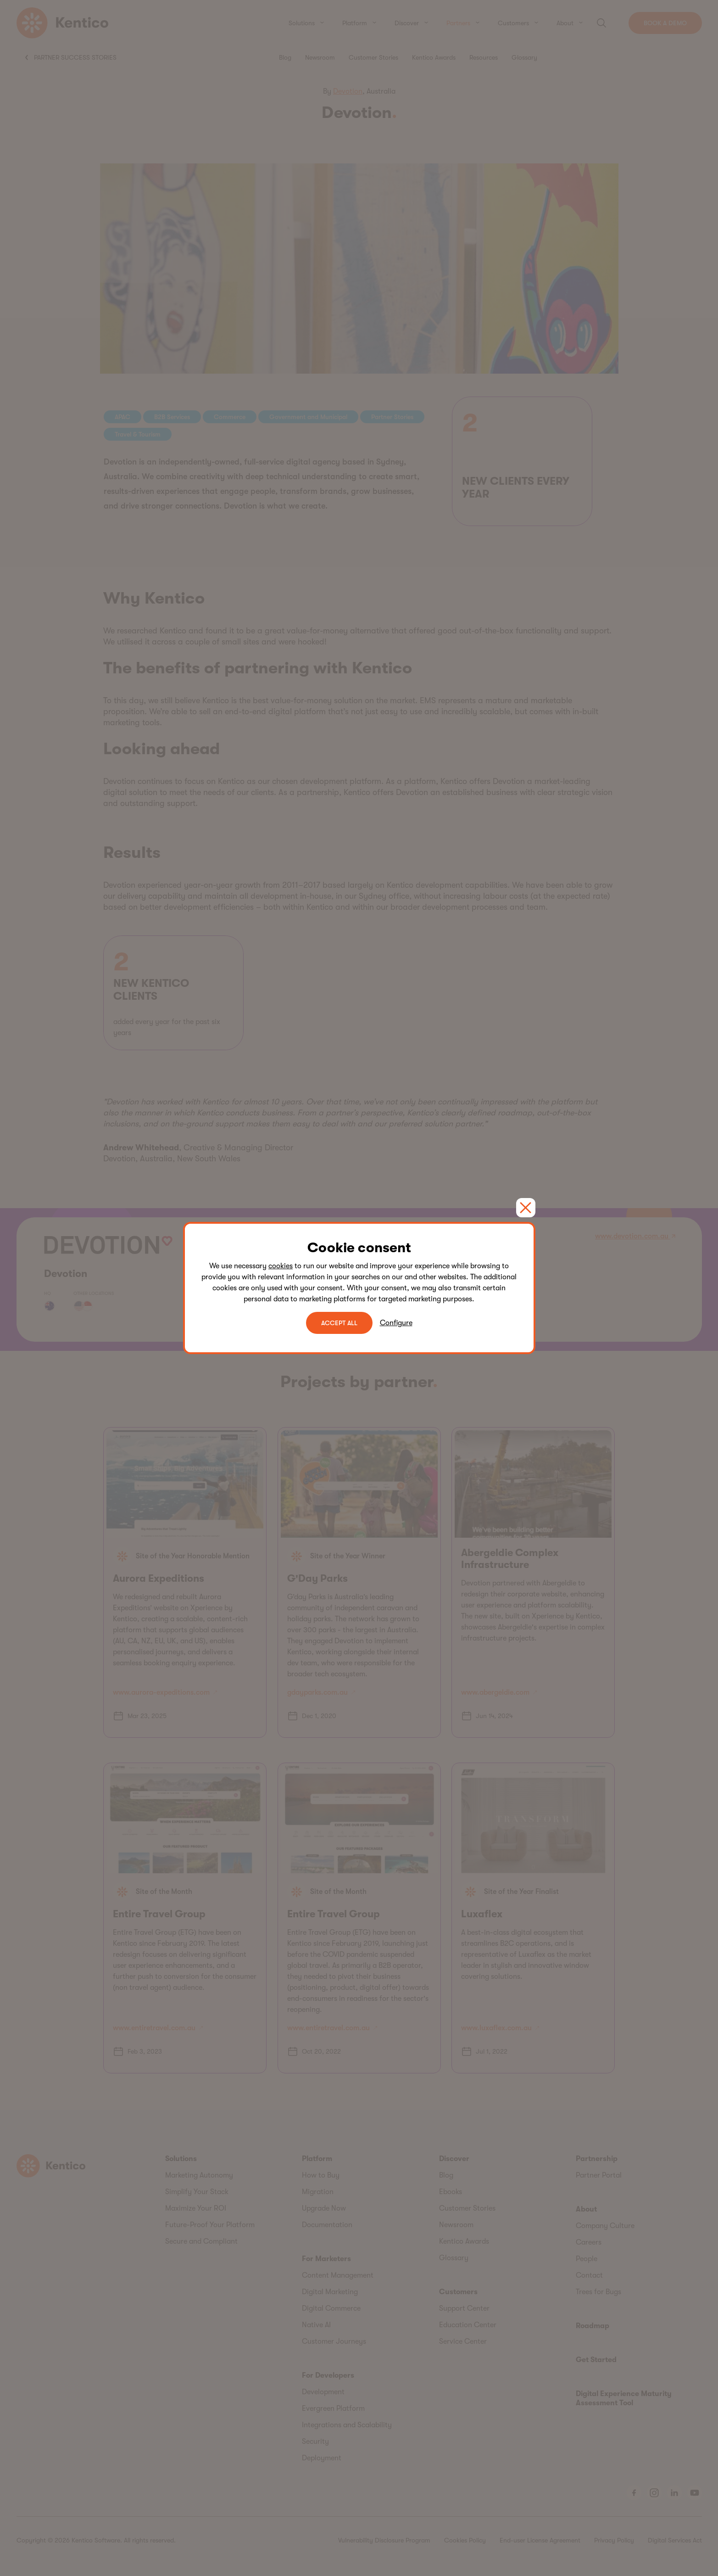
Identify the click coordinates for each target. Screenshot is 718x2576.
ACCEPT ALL (339, 1323)
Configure (396, 1323)
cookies (280, 1266)
